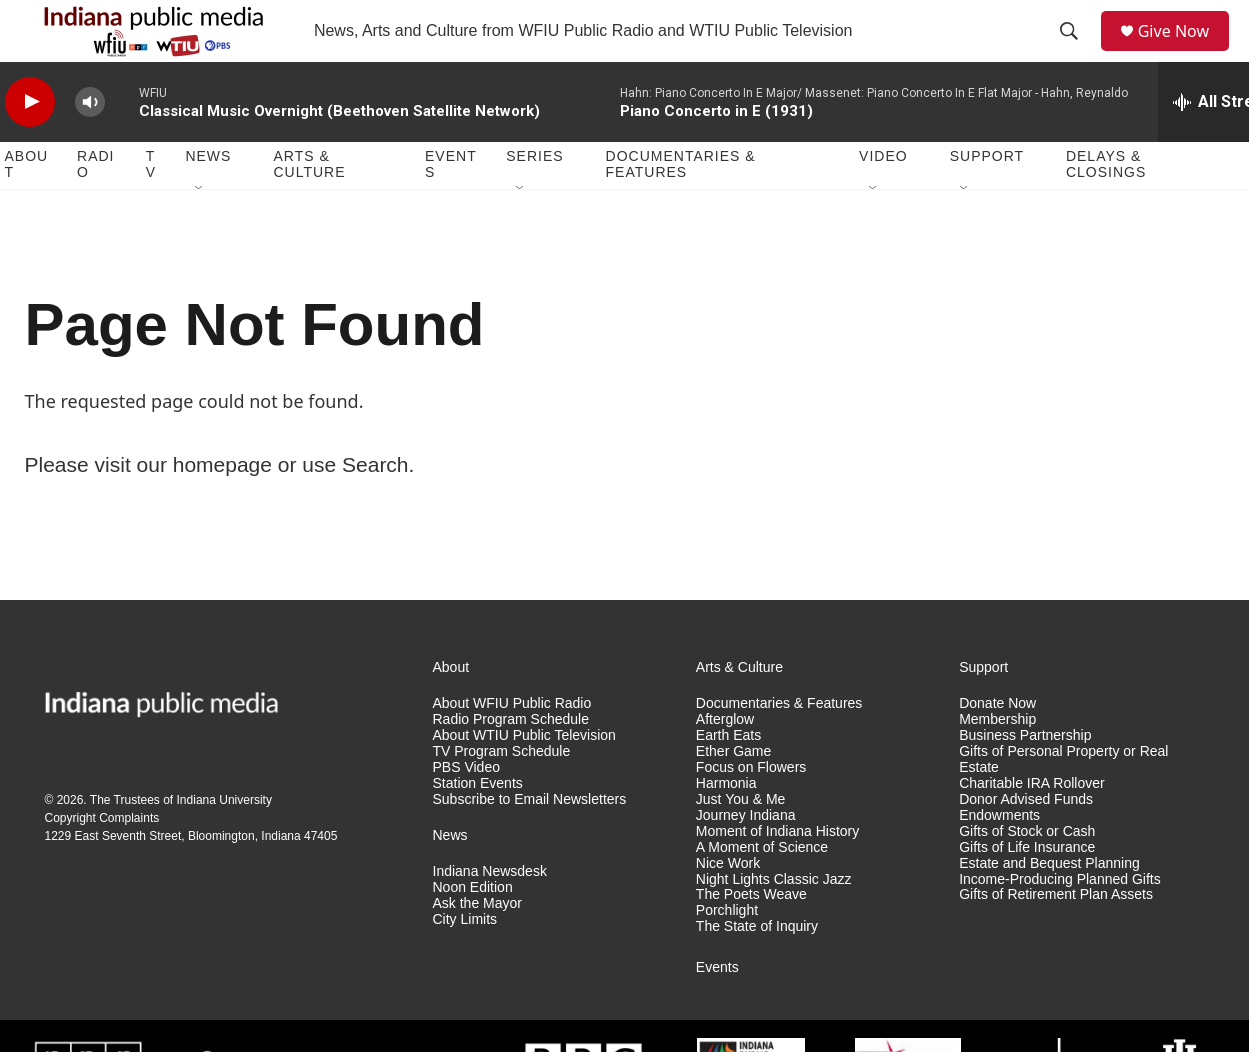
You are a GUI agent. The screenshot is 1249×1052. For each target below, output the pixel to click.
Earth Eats (728, 778)
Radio (95, 208)
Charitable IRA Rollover (1032, 826)
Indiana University (224, 843)
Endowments (999, 858)
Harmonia (726, 826)
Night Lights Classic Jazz (774, 922)
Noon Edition (473, 930)
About (27, 208)
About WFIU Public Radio (512, 746)
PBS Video (466, 810)
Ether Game (733, 794)
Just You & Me (741, 842)
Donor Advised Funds (1026, 842)
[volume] (90, 145)
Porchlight (727, 954)
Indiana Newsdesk (490, 914)
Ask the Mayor (477, 946)
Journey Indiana (746, 858)
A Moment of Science (762, 890)
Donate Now (997, 746)
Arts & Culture (309, 208)
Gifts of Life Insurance (1027, 890)
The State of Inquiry (757, 970)
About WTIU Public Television (524, 778)
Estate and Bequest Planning (1049, 906)
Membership (997, 762)
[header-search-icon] (1075, 53)
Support (987, 200)
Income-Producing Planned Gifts (1060, 922)
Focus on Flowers (751, 810)
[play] (30, 145)
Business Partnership (1025, 778)
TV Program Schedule (502, 794)
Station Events (478, 826)
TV (151, 208)
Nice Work (728, 906)
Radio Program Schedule (511, 762)
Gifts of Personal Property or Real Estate (1063, 802)
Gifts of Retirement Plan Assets (1056, 938)
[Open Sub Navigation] (200, 232)
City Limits (465, 962)
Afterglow (725, 762)
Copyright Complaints (102, 861)
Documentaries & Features (681, 208)
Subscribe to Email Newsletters (530, 842)
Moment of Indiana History (777, 874)
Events (451, 208)
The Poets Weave (751, 938)
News (208, 200)
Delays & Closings (1106, 208)
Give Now (1184, 52)
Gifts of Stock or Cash (1027, 874)
